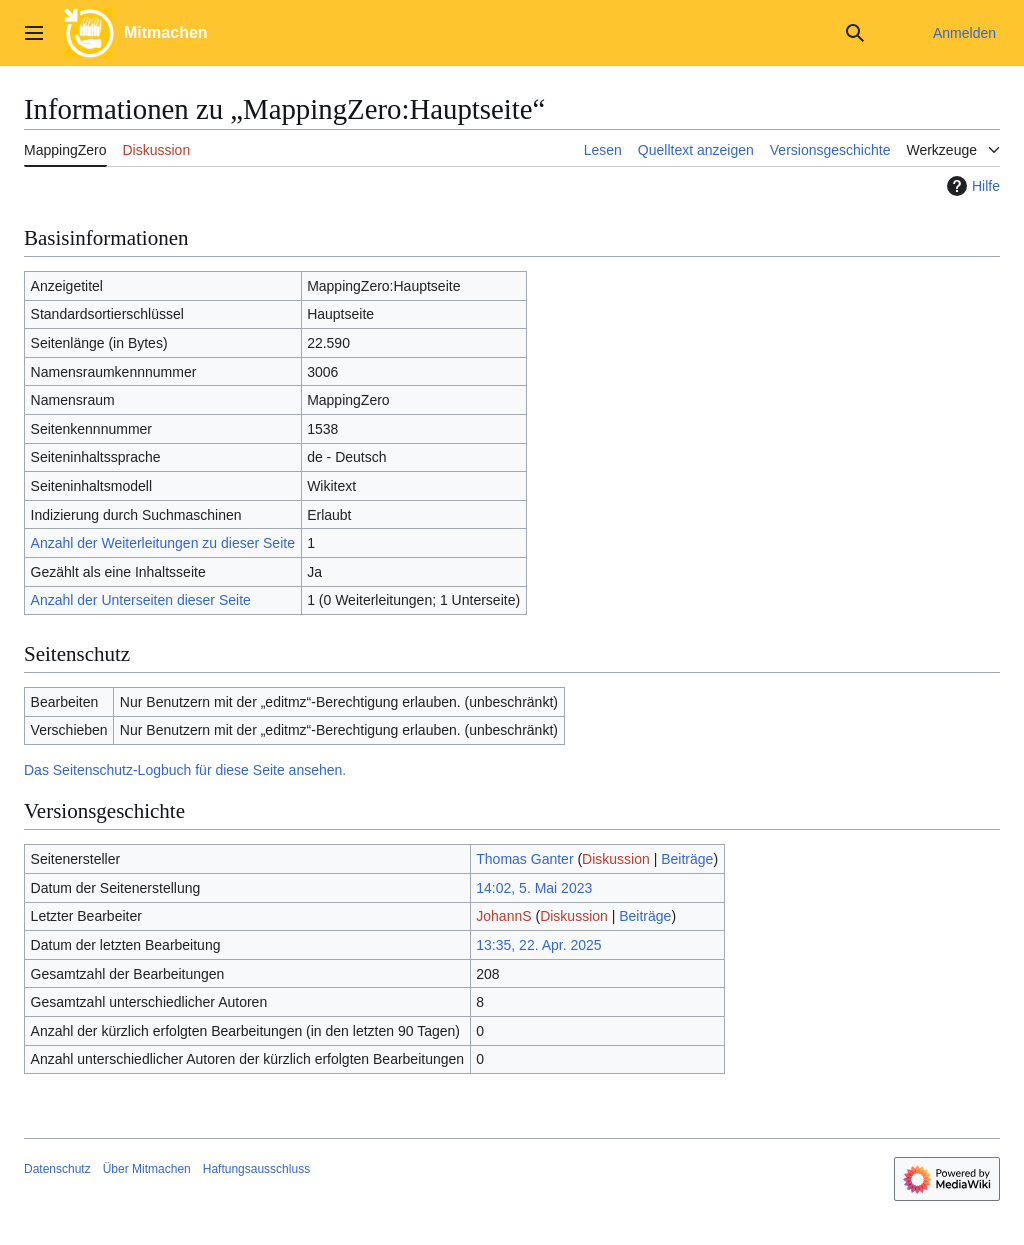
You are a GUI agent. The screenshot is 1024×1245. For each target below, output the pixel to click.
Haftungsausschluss (256, 1169)
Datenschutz (57, 1169)
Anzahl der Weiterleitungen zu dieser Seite (163, 543)
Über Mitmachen (147, 1169)
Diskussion (616, 859)
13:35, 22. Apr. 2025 (538, 945)
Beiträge (687, 859)
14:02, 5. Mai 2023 (534, 888)
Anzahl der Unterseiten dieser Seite (141, 600)
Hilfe (971, 186)
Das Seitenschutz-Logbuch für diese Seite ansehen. (185, 770)
